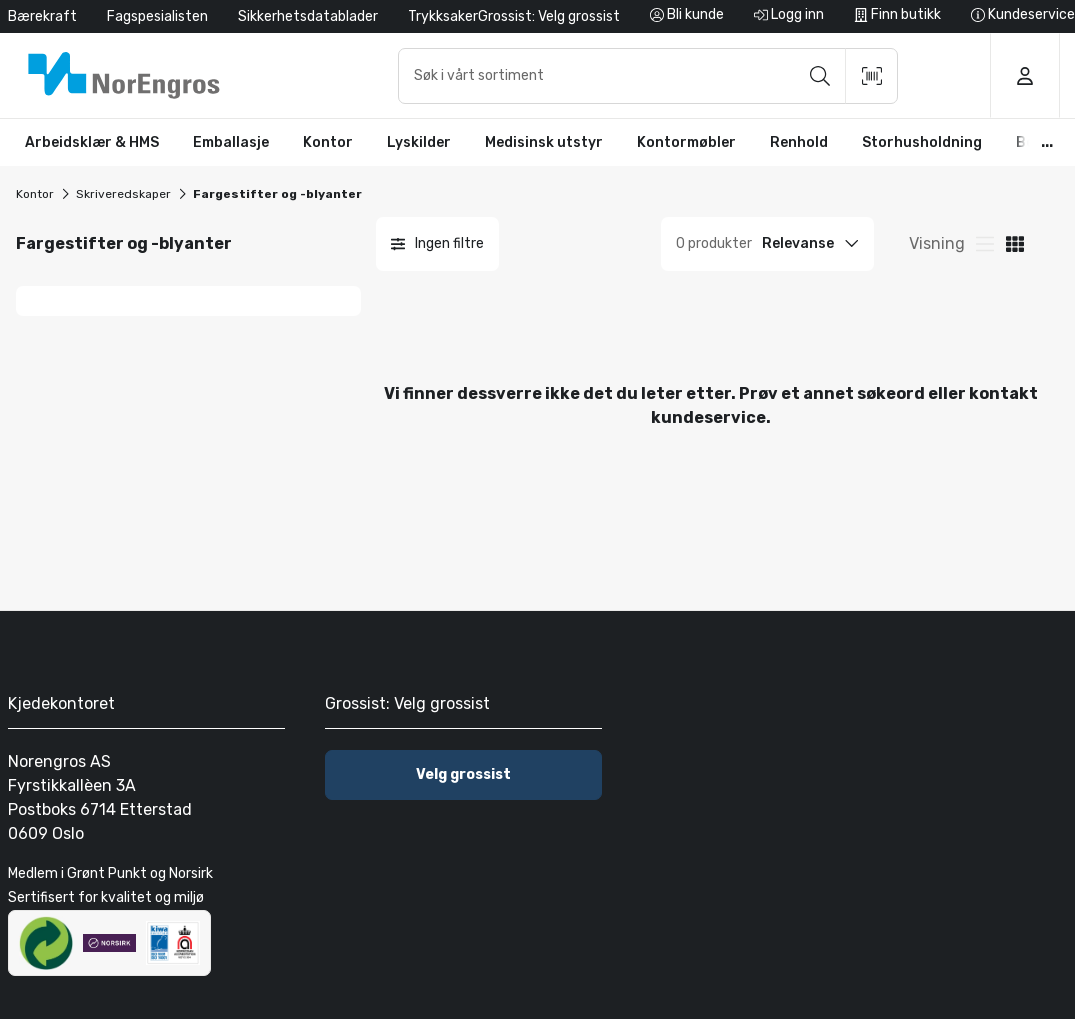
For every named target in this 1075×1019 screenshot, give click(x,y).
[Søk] (820, 76)
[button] (92, 142)
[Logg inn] (789, 16)
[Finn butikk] (897, 16)
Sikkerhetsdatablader (308, 16)
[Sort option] (813, 244)
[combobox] (648, 76)
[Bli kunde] (687, 16)
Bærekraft (42, 16)
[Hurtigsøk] (648, 76)
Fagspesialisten (157, 16)
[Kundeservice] (1023, 16)
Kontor (35, 194)
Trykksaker (443, 16)
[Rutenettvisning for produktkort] (985, 244)
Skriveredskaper (123, 194)
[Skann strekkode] (872, 76)
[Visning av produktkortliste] (1015, 244)
